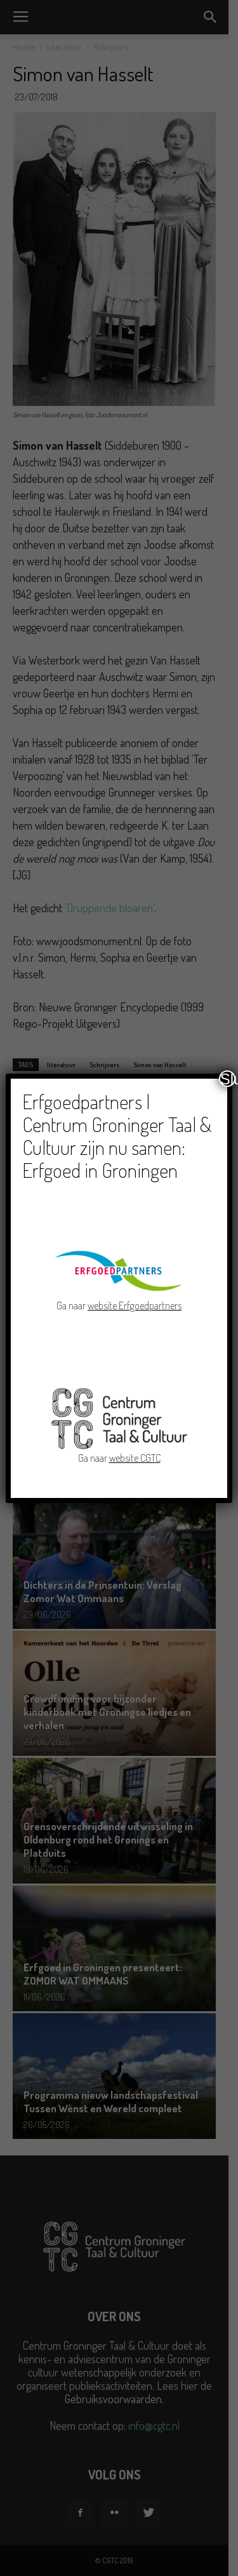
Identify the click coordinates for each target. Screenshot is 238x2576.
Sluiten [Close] (227, 1078)
